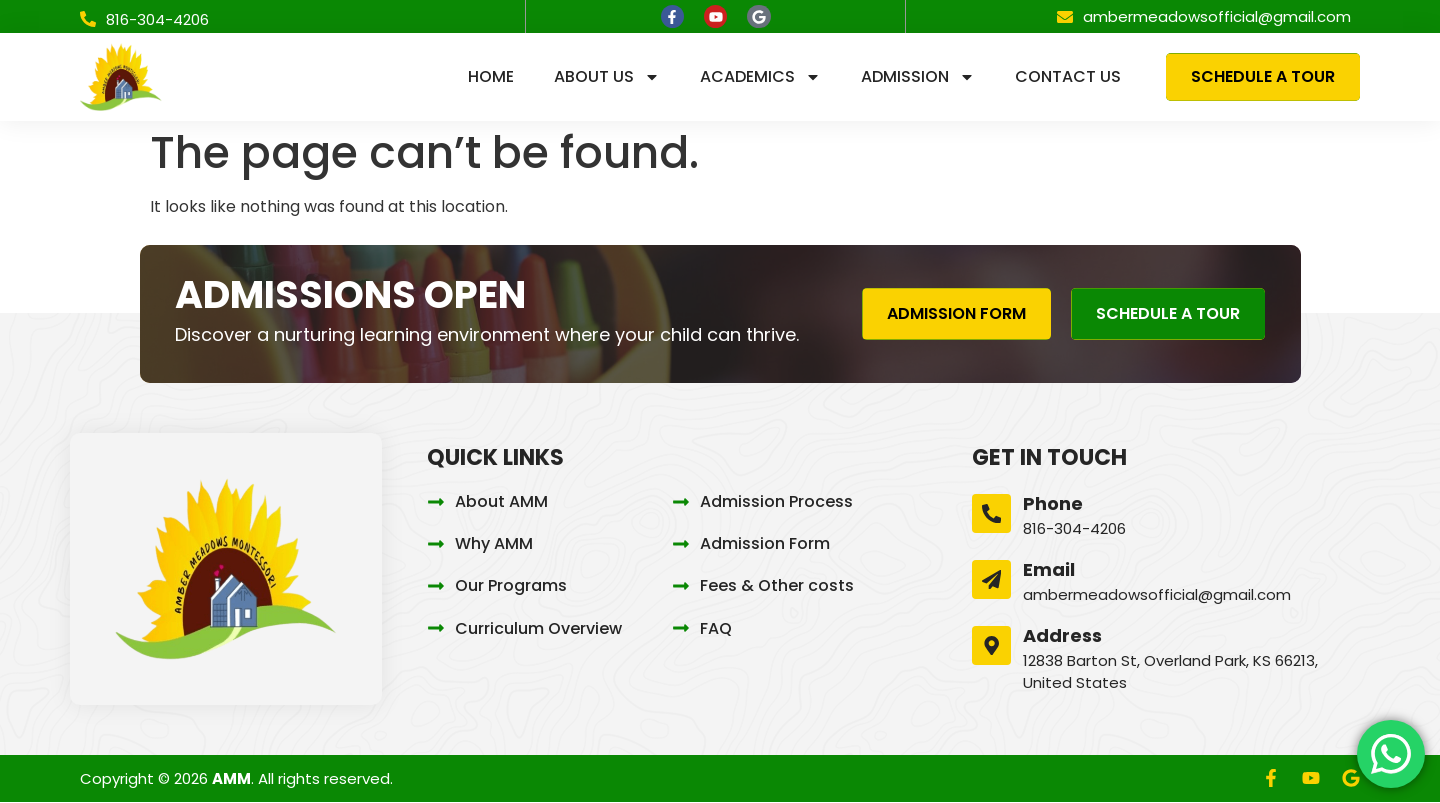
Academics (760, 78)
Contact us (1068, 77)
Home (491, 77)
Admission (918, 78)
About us (607, 78)
